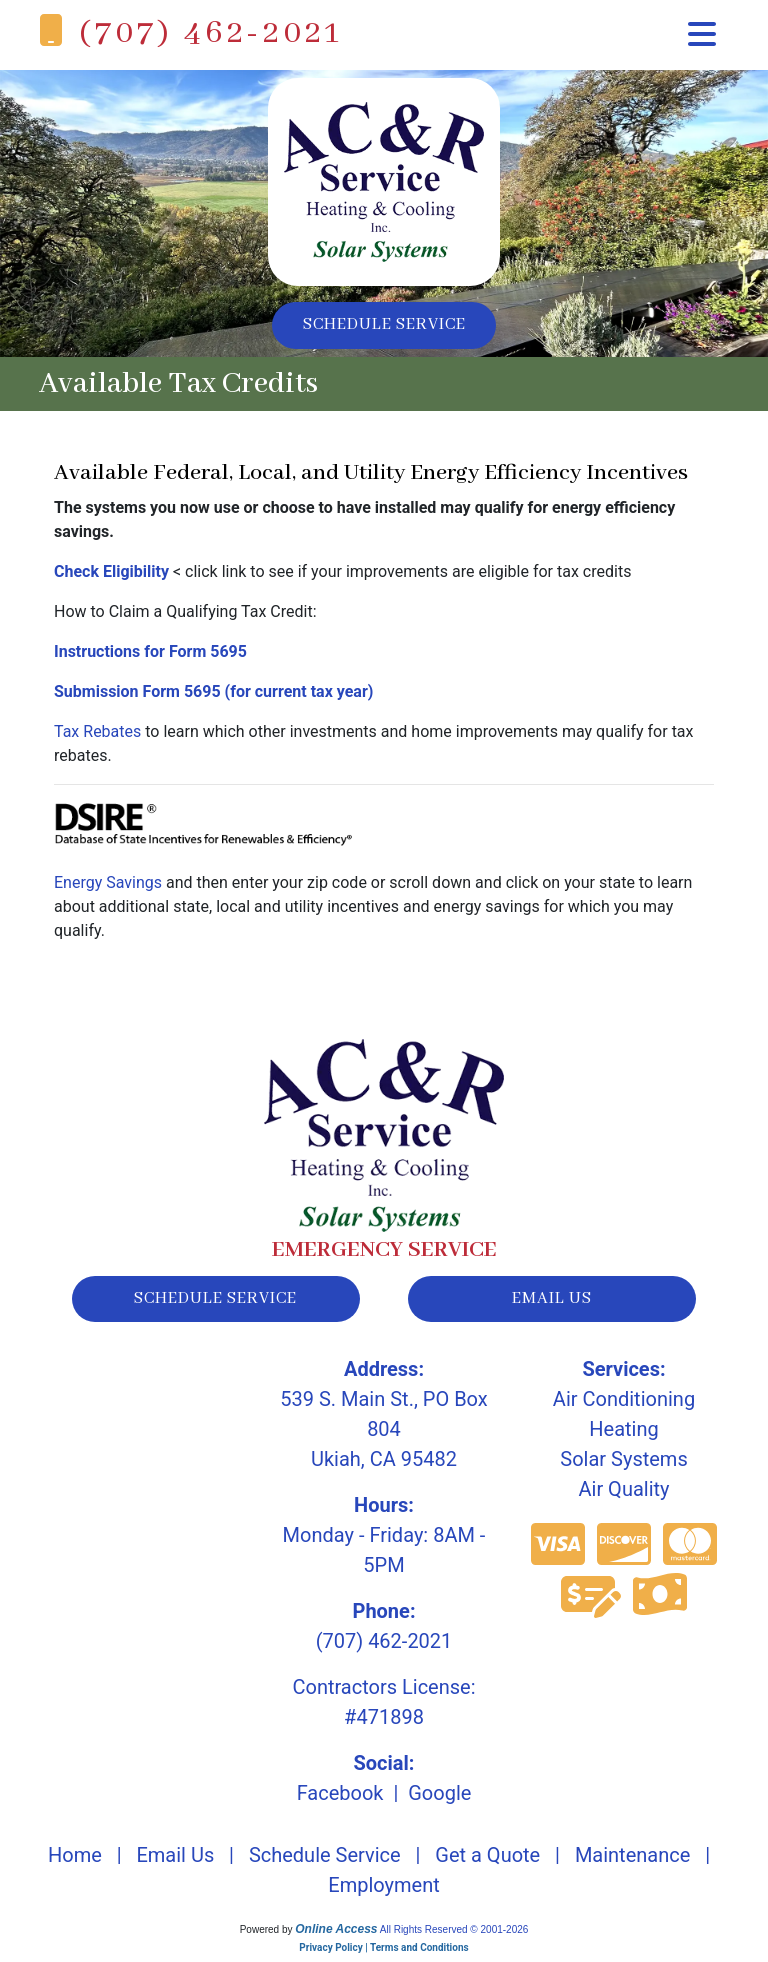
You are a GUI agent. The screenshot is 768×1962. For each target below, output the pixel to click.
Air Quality (623, 1496)
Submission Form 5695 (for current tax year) (213, 694)
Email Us (175, 1862)
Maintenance (632, 1862)
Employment (383, 1892)
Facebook (340, 1800)
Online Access (336, 1936)
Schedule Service (384, 327)
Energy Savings (108, 885)
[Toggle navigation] (702, 34)
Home (75, 1862)
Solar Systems (623, 1466)
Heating (623, 1436)
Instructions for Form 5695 (150, 654)
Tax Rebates (97, 734)
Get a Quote (487, 1862)
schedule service (215, 1304)
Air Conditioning (624, 1406)
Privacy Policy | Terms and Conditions (383, 1954)
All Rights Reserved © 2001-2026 (454, 1936)
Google (439, 1800)
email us (552, 1304)
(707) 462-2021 (211, 33)
